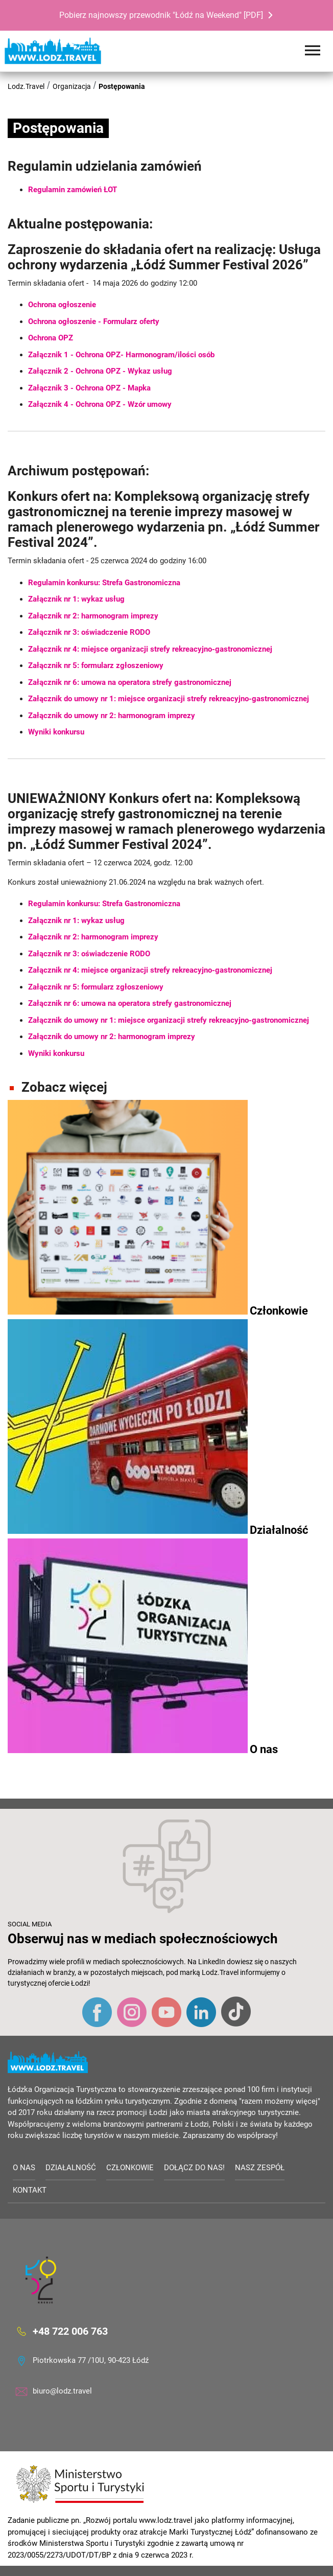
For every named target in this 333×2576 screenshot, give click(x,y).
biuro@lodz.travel (62, 2391)
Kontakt (29, 2190)
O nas (24, 2167)
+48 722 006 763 (70, 2331)
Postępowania (122, 86)
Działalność (70, 2167)
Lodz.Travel (26, 86)
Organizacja (72, 86)
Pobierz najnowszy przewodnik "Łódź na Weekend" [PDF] (161, 15)
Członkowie (130, 2167)
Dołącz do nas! (194, 2167)
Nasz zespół (259, 2167)
